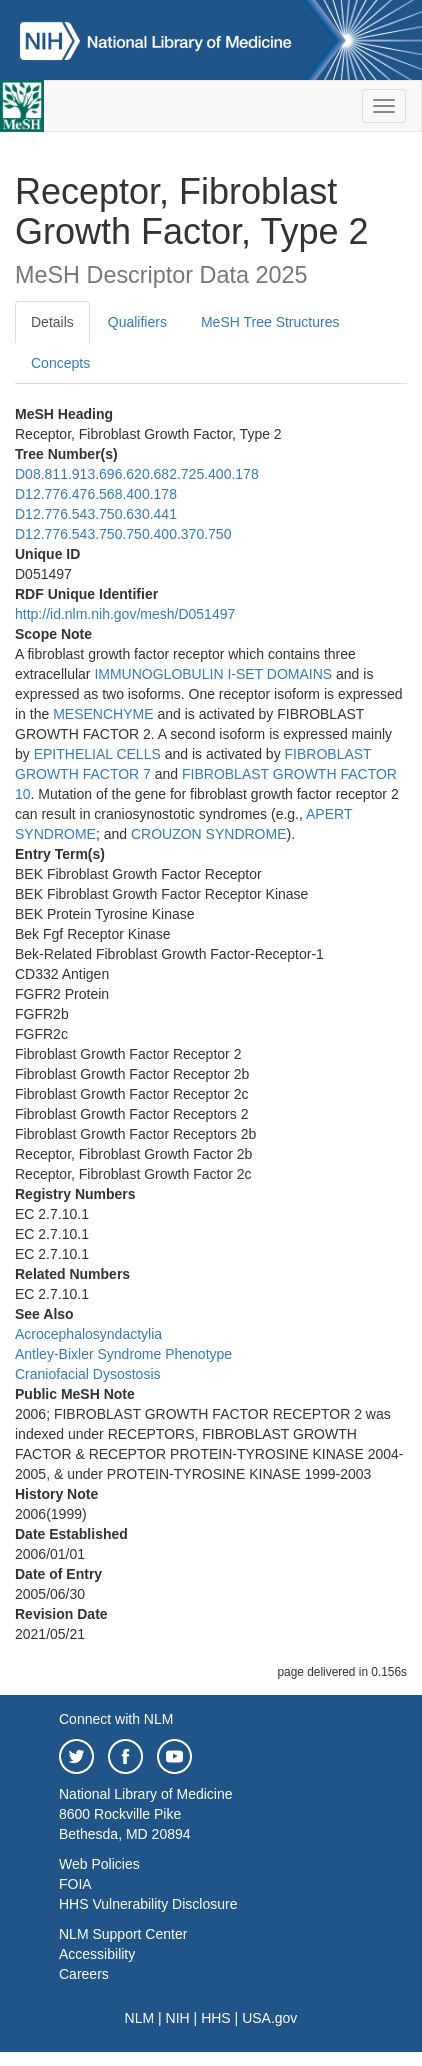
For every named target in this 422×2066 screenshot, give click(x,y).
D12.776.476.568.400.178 (96, 494)
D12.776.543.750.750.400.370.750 (123, 534)
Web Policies (99, 1864)
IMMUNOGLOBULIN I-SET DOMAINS (213, 674)
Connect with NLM (116, 1719)
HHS (216, 2018)
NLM (140, 2018)
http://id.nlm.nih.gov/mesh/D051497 (125, 614)
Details (52, 322)
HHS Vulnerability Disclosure (148, 1904)
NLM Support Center (123, 1934)
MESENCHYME (103, 714)
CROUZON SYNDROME (209, 834)
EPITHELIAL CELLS (97, 754)
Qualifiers (137, 322)
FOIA (75, 1884)
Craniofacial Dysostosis (88, 1374)
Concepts (60, 363)
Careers (84, 1974)
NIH (178, 2018)
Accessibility (97, 1954)
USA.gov (269, 2018)
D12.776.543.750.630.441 (96, 514)
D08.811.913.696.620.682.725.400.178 (137, 474)
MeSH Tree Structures (270, 322)
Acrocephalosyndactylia (88, 1334)
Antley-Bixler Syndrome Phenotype (123, 1354)
